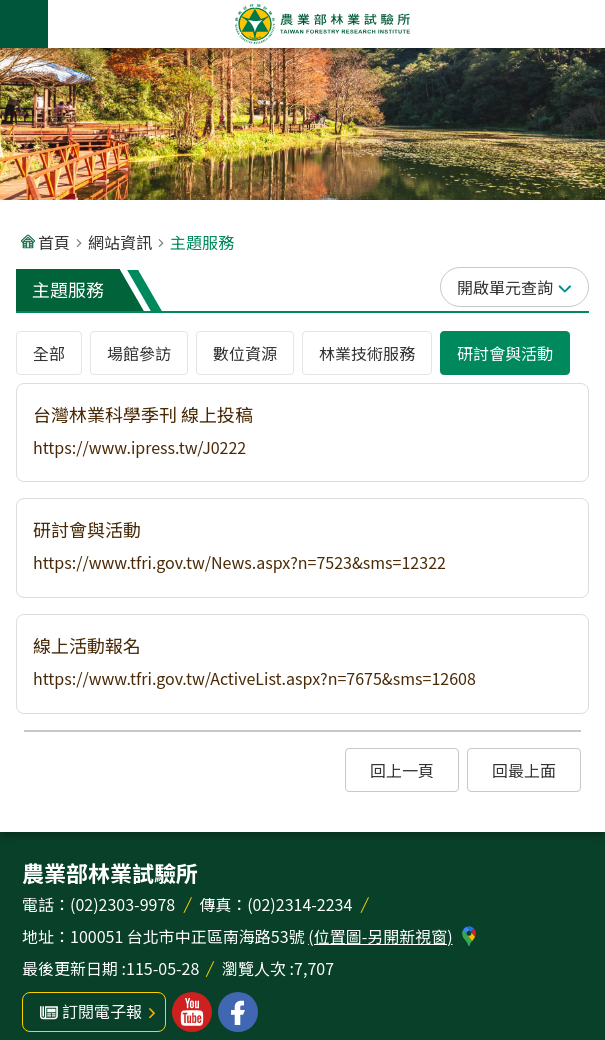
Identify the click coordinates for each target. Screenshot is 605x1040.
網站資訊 (120, 242)
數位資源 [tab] (245, 353)
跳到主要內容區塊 (10, 10)
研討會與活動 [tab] (505, 353)
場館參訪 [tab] (139, 353)
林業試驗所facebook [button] (238, 1012)
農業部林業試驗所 (323, 24)
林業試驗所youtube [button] (192, 1012)
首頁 (54, 242)
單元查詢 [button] (521, 287)
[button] (302, 433)
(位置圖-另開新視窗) (380, 936)
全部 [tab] (49, 353)
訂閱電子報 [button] (102, 1011)
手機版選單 (24, 24)
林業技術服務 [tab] (367, 353)
